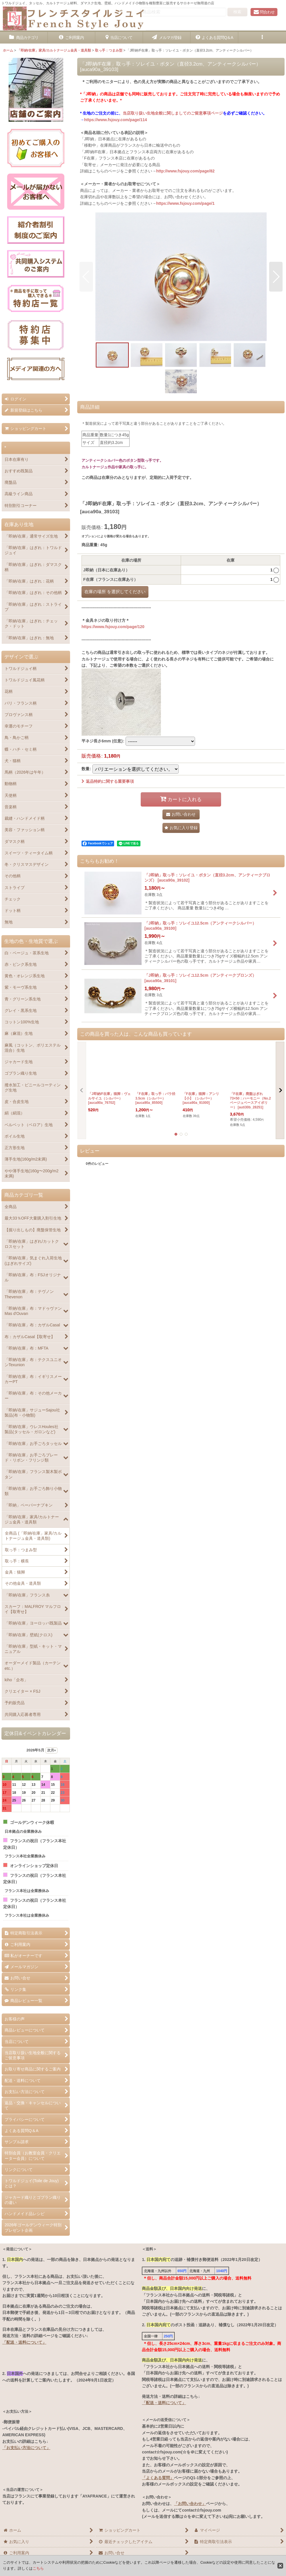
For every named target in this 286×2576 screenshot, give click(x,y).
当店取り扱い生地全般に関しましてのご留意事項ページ (173, 113)
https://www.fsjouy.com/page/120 (113, 626)
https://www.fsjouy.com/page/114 (115, 119)
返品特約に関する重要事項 (108, 781)
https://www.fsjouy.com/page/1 (185, 203)
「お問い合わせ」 (190, 2503)
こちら (38, 2568)
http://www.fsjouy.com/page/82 (185, 171)
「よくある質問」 (158, 2477)
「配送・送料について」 (24, 2342)
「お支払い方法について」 (26, 2447)
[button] (262, 38)
